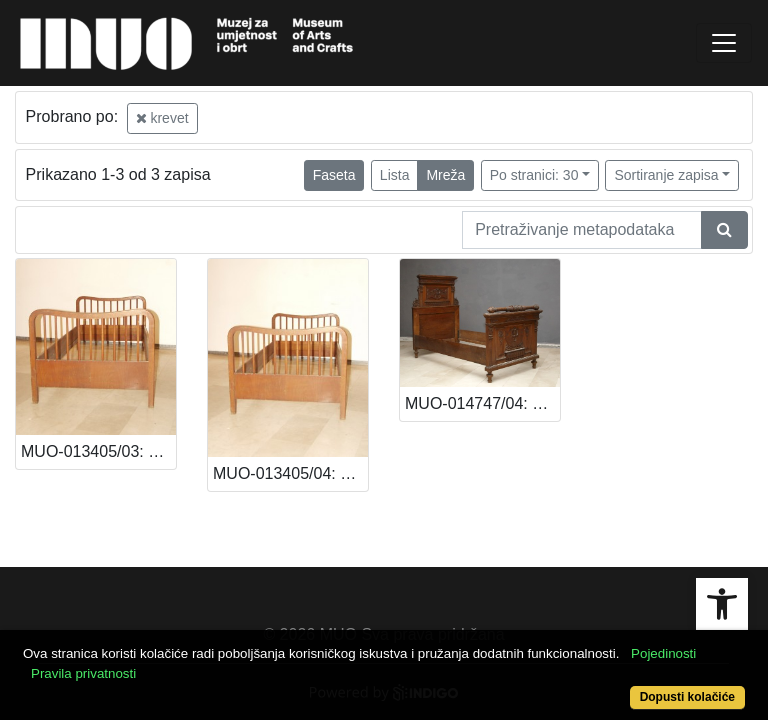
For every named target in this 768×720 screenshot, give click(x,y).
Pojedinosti (663, 653)
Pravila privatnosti (83, 673)
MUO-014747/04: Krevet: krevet (482, 403)
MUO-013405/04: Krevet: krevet (290, 473)
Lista (395, 175)
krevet (162, 118)
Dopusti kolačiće (687, 697)
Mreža (445, 175)
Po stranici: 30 (534, 175)
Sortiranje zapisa (666, 175)
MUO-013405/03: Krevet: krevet (98, 451)
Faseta (334, 175)
